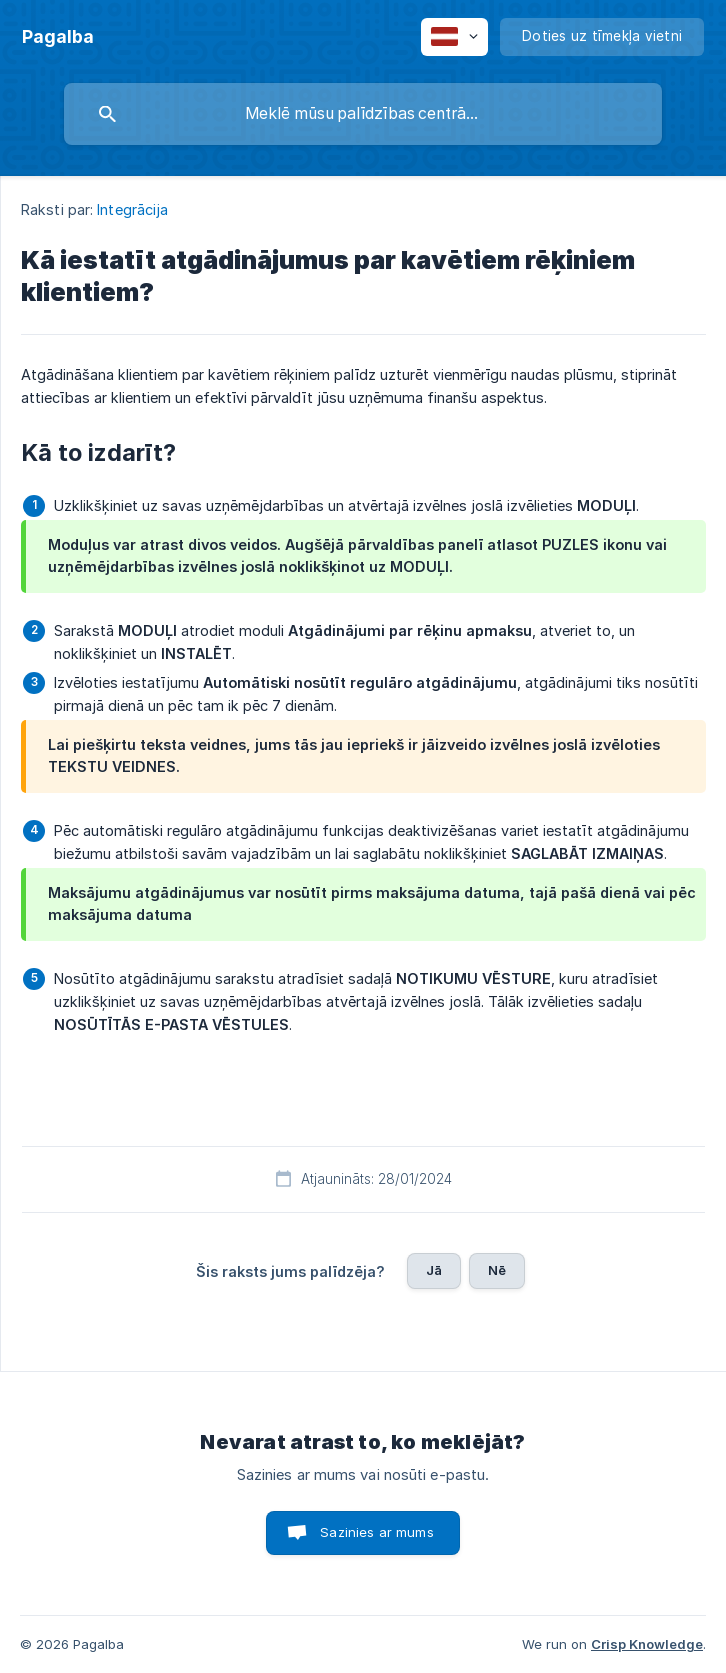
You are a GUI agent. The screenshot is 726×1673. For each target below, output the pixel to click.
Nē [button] (497, 1270)
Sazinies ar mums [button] (376, 1532)
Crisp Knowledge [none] (647, 1644)
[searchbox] (363, 114)
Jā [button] (434, 1270)
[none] (58, 37)
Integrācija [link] (132, 209)
